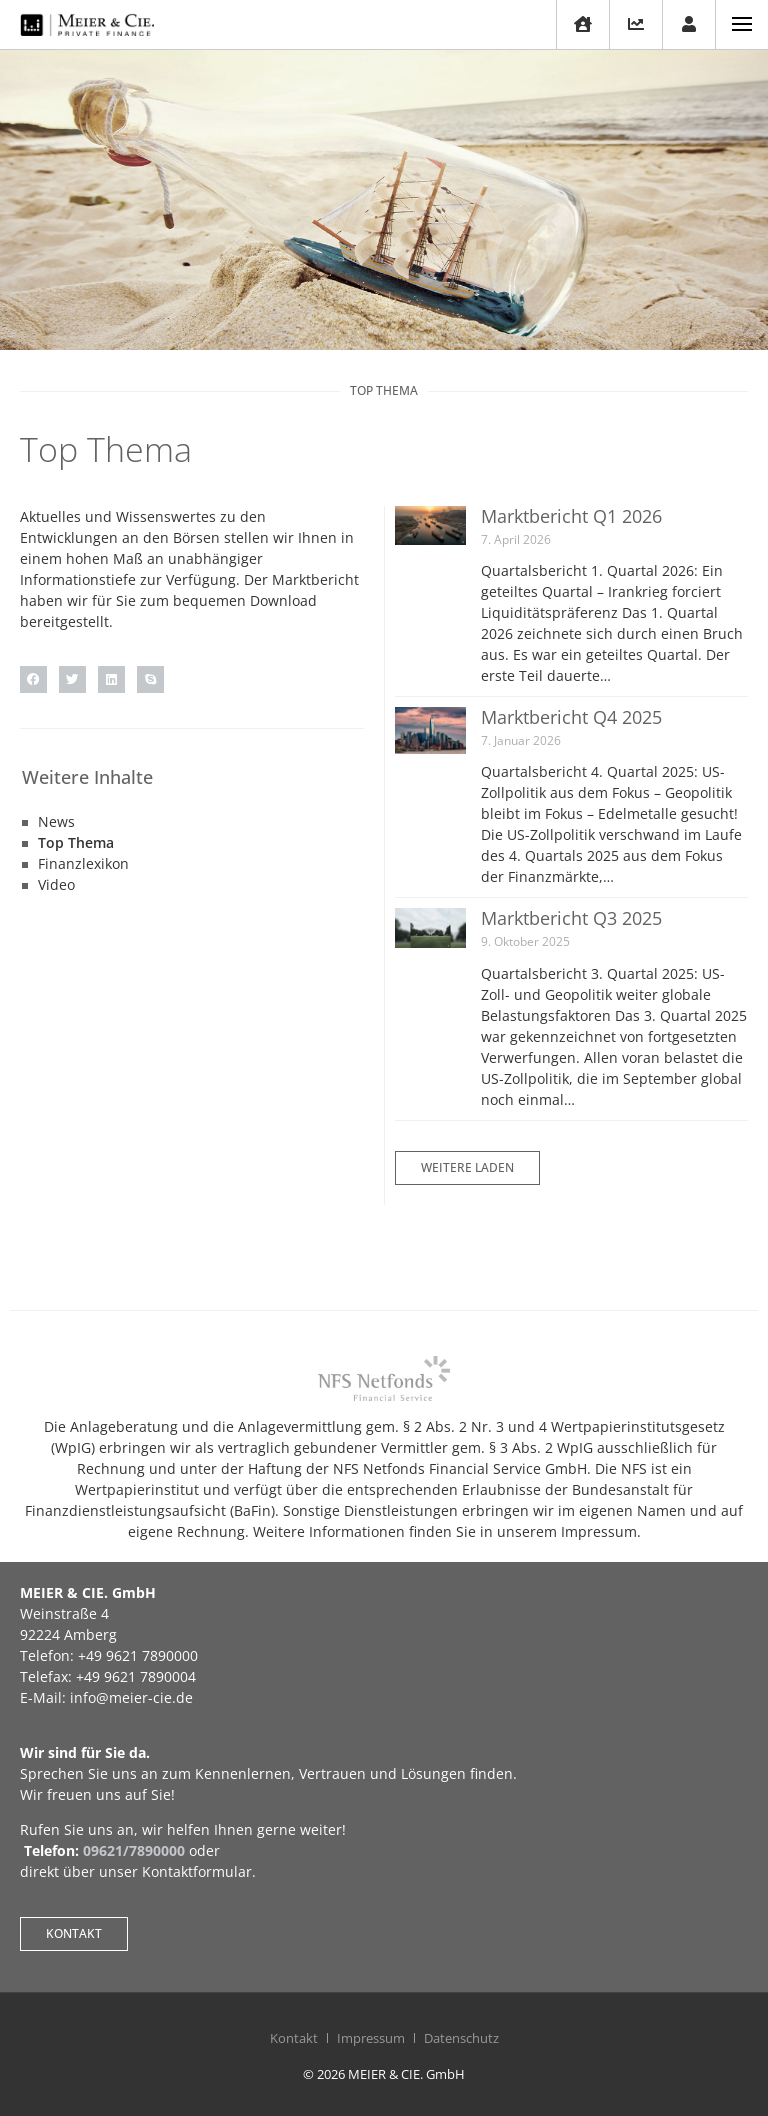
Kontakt (294, 2038)
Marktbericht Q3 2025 (571, 918)
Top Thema (76, 842)
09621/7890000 (134, 1850)
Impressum (371, 2038)
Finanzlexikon (83, 863)
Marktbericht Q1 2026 (571, 516)
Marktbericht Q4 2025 (571, 717)
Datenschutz (461, 2038)
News (56, 821)
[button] (33, 679)
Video (56, 884)
